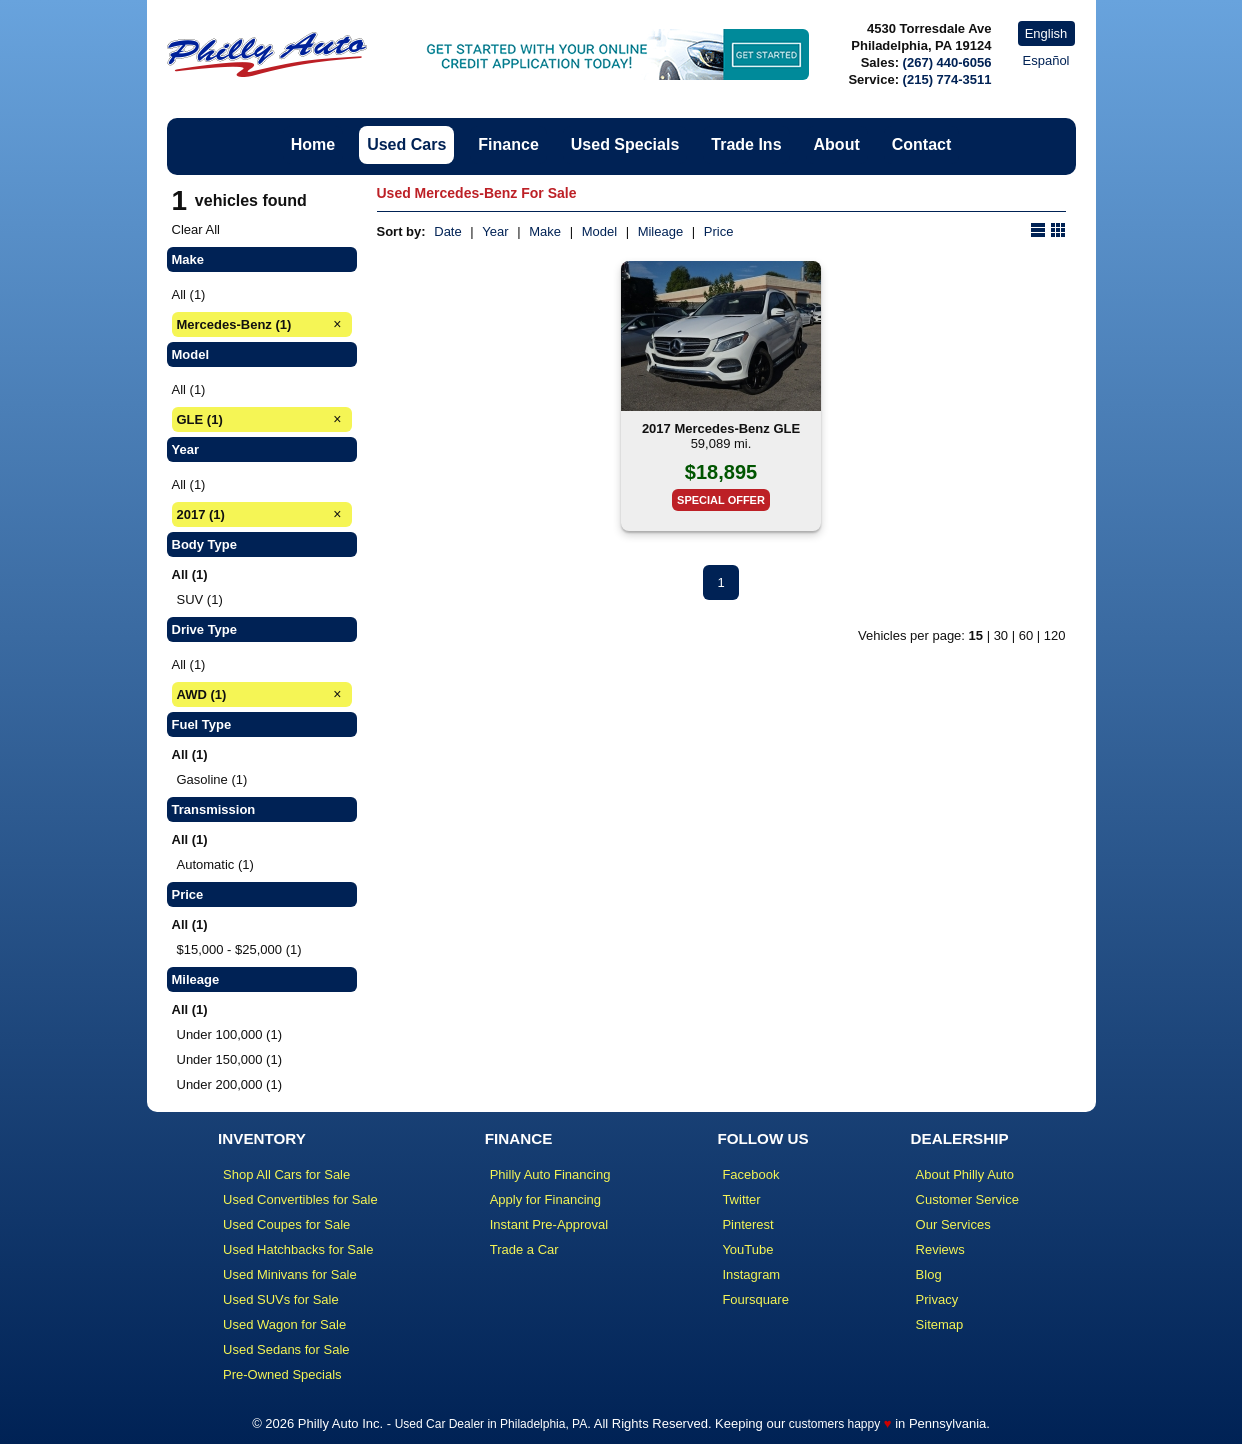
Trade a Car (524, 1249)
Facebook (750, 1174)
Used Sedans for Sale (286, 1349)
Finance (508, 144)
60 (1026, 635)
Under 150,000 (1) (230, 1059)
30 (1001, 635)
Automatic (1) (215, 864)
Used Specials (625, 144)
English (1046, 33)
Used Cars (406, 144)
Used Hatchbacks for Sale (298, 1249)
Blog (929, 1274)
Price (719, 231)
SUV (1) (200, 599)
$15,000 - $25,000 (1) (239, 949)
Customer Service (967, 1199)
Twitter (741, 1199)
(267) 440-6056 (947, 62)
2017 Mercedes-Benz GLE (721, 428)
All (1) (189, 294)
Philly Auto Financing (550, 1174)
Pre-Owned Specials (282, 1374)
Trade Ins (746, 144)
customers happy (834, 1424)
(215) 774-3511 (947, 79)
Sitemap (940, 1324)
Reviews (940, 1249)
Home (313, 144)
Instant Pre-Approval (549, 1224)
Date (447, 231)
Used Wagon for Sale (284, 1324)
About (837, 144)
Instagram (751, 1274)
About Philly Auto (965, 1174)
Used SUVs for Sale (281, 1299)
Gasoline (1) (212, 779)
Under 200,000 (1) (230, 1084)
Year (495, 231)
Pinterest (747, 1224)
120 (1055, 635)
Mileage (661, 231)
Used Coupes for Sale (286, 1224)
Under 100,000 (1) (230, 1034)
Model (599, 231)
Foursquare (755, 1299)
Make (545, 231)
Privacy (937, 1299)
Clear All (196, 229)
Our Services (953, 1224)
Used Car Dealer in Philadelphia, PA (491, 1424)
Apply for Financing (545, 1199)
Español (1046, 60)
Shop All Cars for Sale (286, 1174)
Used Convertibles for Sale (300, 1199)
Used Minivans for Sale (290, 1274)
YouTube (747, 1249)
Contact (922, 144)
